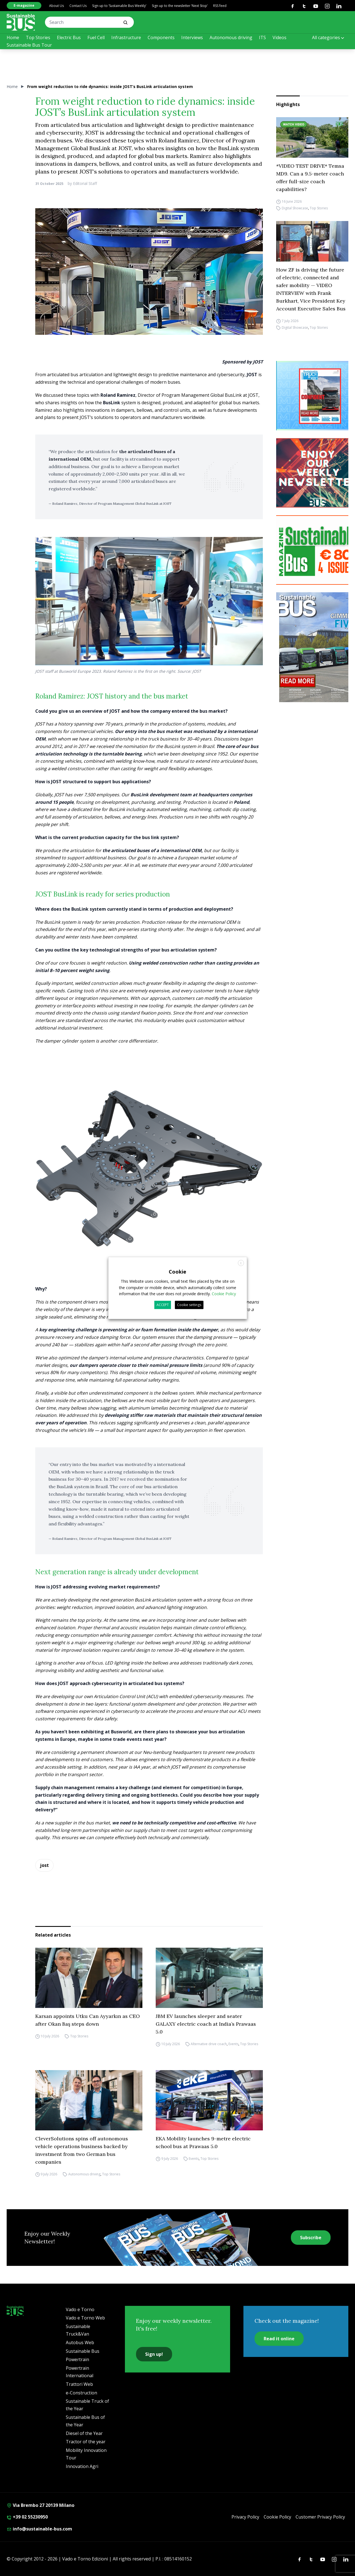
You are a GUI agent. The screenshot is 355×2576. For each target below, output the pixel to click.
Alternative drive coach (209, 2044)
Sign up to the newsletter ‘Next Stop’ (180, 5)
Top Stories (38, 37)
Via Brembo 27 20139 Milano (40, 2505)
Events (233, 2044)
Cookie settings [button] (189, 1304)
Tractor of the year (85, 2442)
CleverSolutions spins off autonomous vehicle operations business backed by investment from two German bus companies (81, 2150)
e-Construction (81, 2393)
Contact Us (78, 5)
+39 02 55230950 (27, 2517)
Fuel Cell (96, 37)
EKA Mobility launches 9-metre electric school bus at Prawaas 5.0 (203, 2142)
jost (44, 1865)
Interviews (192, 37)
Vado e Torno (80, 2309)
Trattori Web (79, 2384)
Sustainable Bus (82, 2351)
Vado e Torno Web (85, 2318)
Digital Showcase (295, 208)
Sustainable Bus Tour (29, 45)
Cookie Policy (277, 2517)
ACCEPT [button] (163, 1304)
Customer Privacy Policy (320, 2517)
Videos (279, 37)
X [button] (241, 1263)
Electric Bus (69, 37)
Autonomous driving (231, 37)
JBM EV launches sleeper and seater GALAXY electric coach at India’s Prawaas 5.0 (206, 2024)
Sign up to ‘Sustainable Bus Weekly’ (119, 5)
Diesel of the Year (84, 2433)
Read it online (279, 2339)
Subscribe (310, 2237)
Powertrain (77, 2359)
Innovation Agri (82, 2466)
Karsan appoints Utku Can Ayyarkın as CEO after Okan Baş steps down (87, 2020)
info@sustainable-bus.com (39, 2529)
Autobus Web (80, 2342)
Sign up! (154, 2354)
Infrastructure (126, 37)
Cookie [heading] (177, 1271)
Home (13, 37)
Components (161, 37)
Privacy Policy (245, 2517)
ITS (262, 37)
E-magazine (24, 5)
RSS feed (219, 5)
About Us (56, 5)
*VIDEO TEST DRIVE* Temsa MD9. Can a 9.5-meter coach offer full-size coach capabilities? (310, 177)
